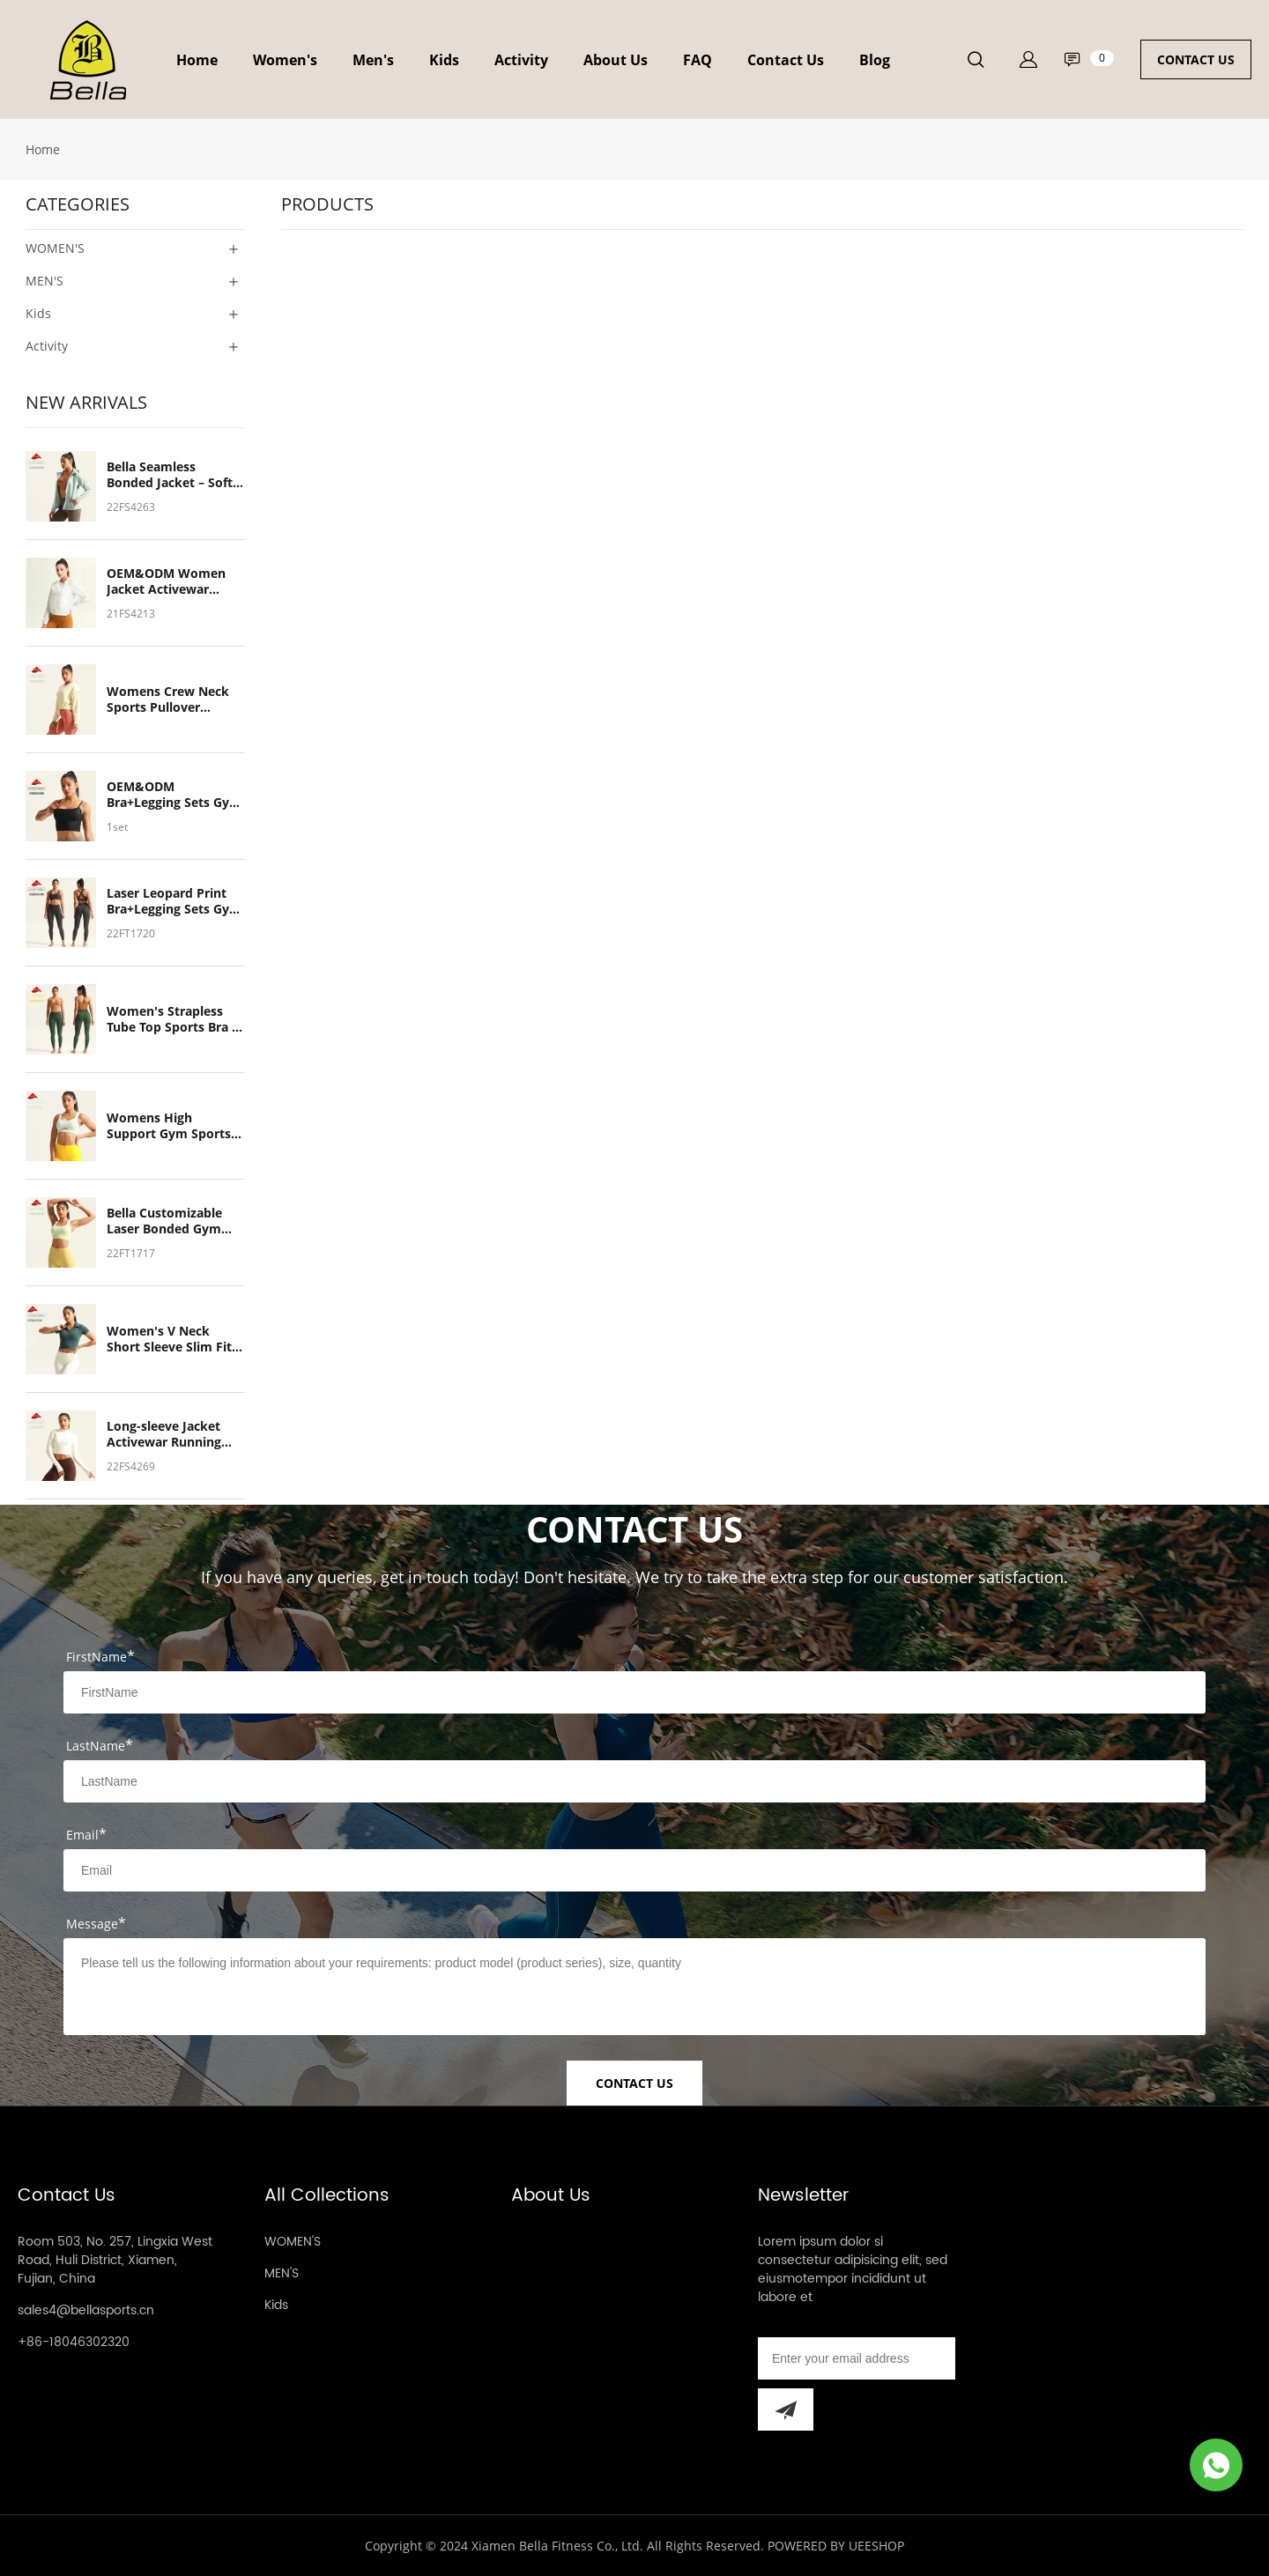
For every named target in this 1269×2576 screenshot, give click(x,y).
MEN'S (281, 2273)
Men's (373, 60)
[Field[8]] (634, 1781)
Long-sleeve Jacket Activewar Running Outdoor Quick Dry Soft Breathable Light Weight (171, 1434)
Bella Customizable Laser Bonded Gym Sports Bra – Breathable (164, 1221)
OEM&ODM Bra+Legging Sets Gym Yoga (174, 795)
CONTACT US (1196, 59)
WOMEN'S (292, 2242)
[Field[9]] (634, 1870)
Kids (444, 60)
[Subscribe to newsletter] (785, 2409)
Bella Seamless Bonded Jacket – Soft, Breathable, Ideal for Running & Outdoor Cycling (171, 475)
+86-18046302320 (74, 2342)
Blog (874, 60)
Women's (285, 60)
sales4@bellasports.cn (86, 2310)
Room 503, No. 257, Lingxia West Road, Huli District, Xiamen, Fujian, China (115, 2260)
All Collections (327, 2195)
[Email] (856, 2358)
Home (197, 60)
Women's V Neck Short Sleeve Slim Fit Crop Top (169, 1339)
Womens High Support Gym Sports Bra (169, 1126)
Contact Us (785, 60)
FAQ (697, 60)
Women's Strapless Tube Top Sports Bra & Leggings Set (174, 1019)
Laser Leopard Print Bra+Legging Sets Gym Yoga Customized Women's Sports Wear (174, 901)
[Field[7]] (634, 1692)
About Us (615, 60)
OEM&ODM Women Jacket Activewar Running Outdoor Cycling (166, 581)
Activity (521, 60)
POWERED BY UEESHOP (836, 2545)
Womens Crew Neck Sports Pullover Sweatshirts (168, 699)
